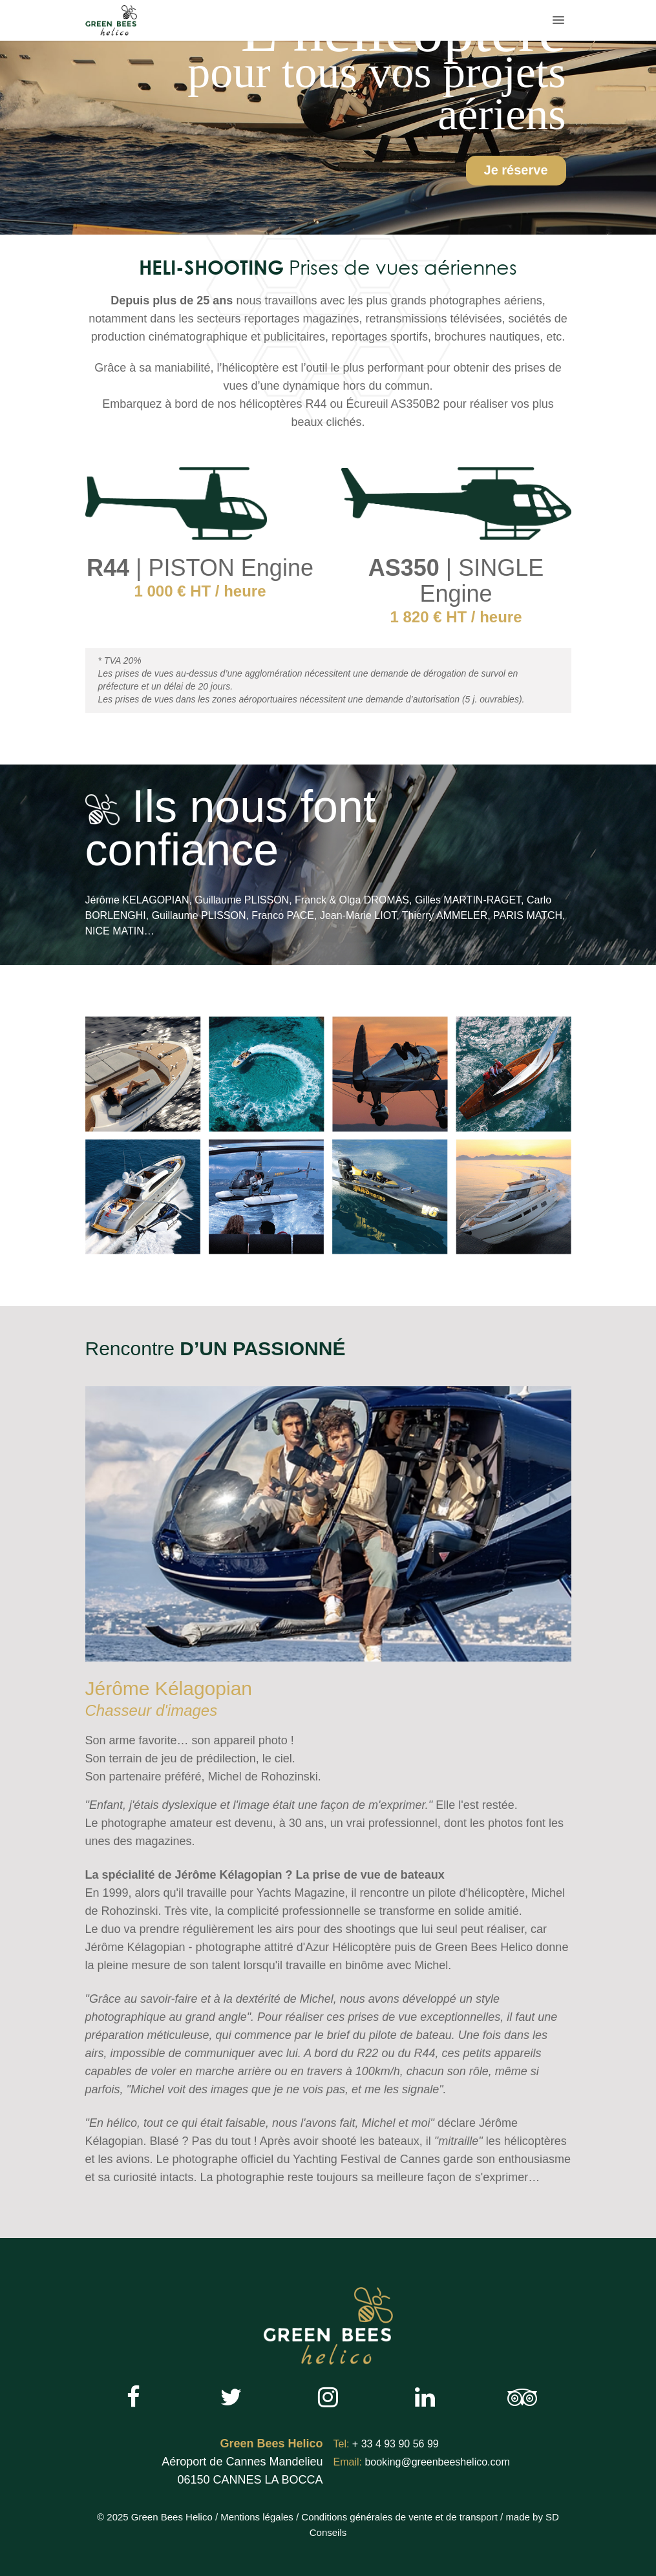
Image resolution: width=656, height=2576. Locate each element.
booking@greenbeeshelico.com (421, 2461)
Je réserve (516, 170)
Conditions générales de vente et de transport (399, 2516)
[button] (558, 20)
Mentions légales (256, 2516)
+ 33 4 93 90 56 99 (386, 2443)
